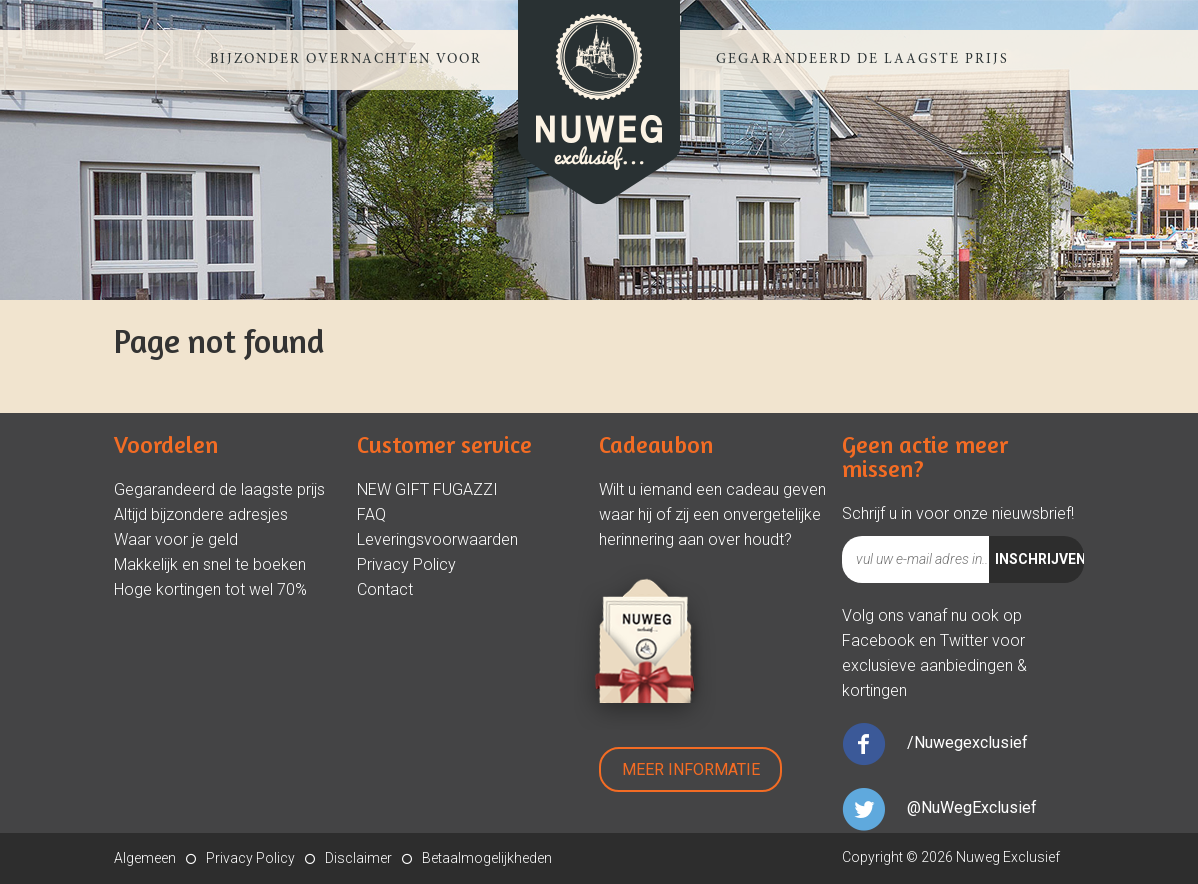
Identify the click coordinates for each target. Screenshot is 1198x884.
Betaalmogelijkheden (487, 858)
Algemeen (145, 858)
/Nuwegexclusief (967, 742)
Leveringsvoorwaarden (437, 539)
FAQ (371, 514)
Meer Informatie (691, 769)
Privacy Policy (406, 564)
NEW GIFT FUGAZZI (427, 489)
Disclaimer (358, 858)
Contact (385, 589)
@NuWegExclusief (972, 807)
